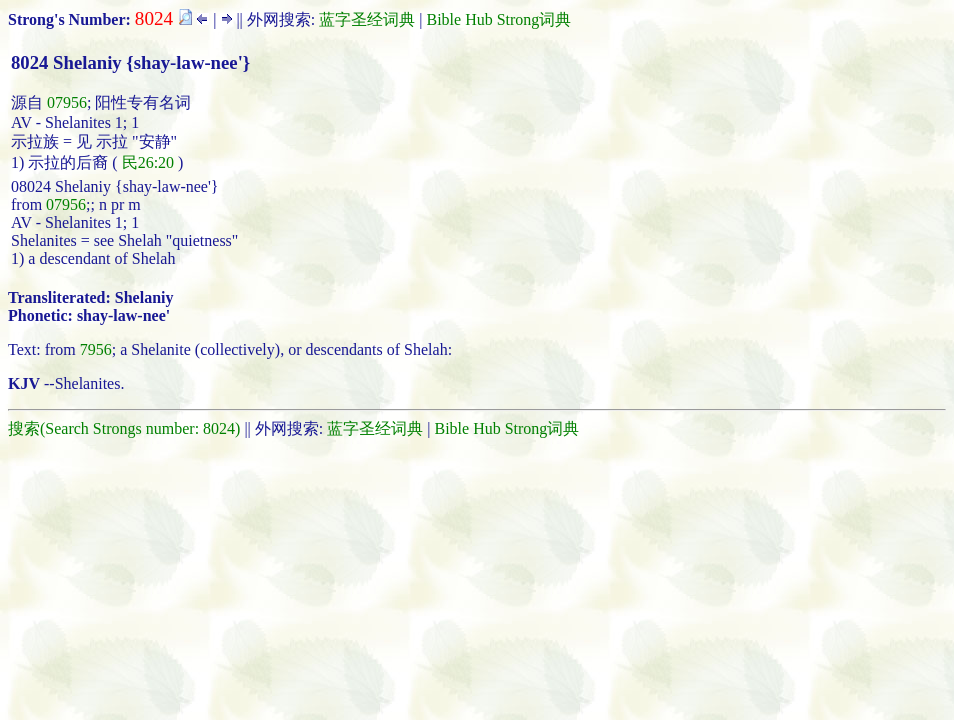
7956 (96, 349)
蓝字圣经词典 (367, 19)
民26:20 (148, 162)
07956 (67, 102)
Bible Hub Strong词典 (498, 19)
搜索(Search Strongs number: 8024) (124, 428)
